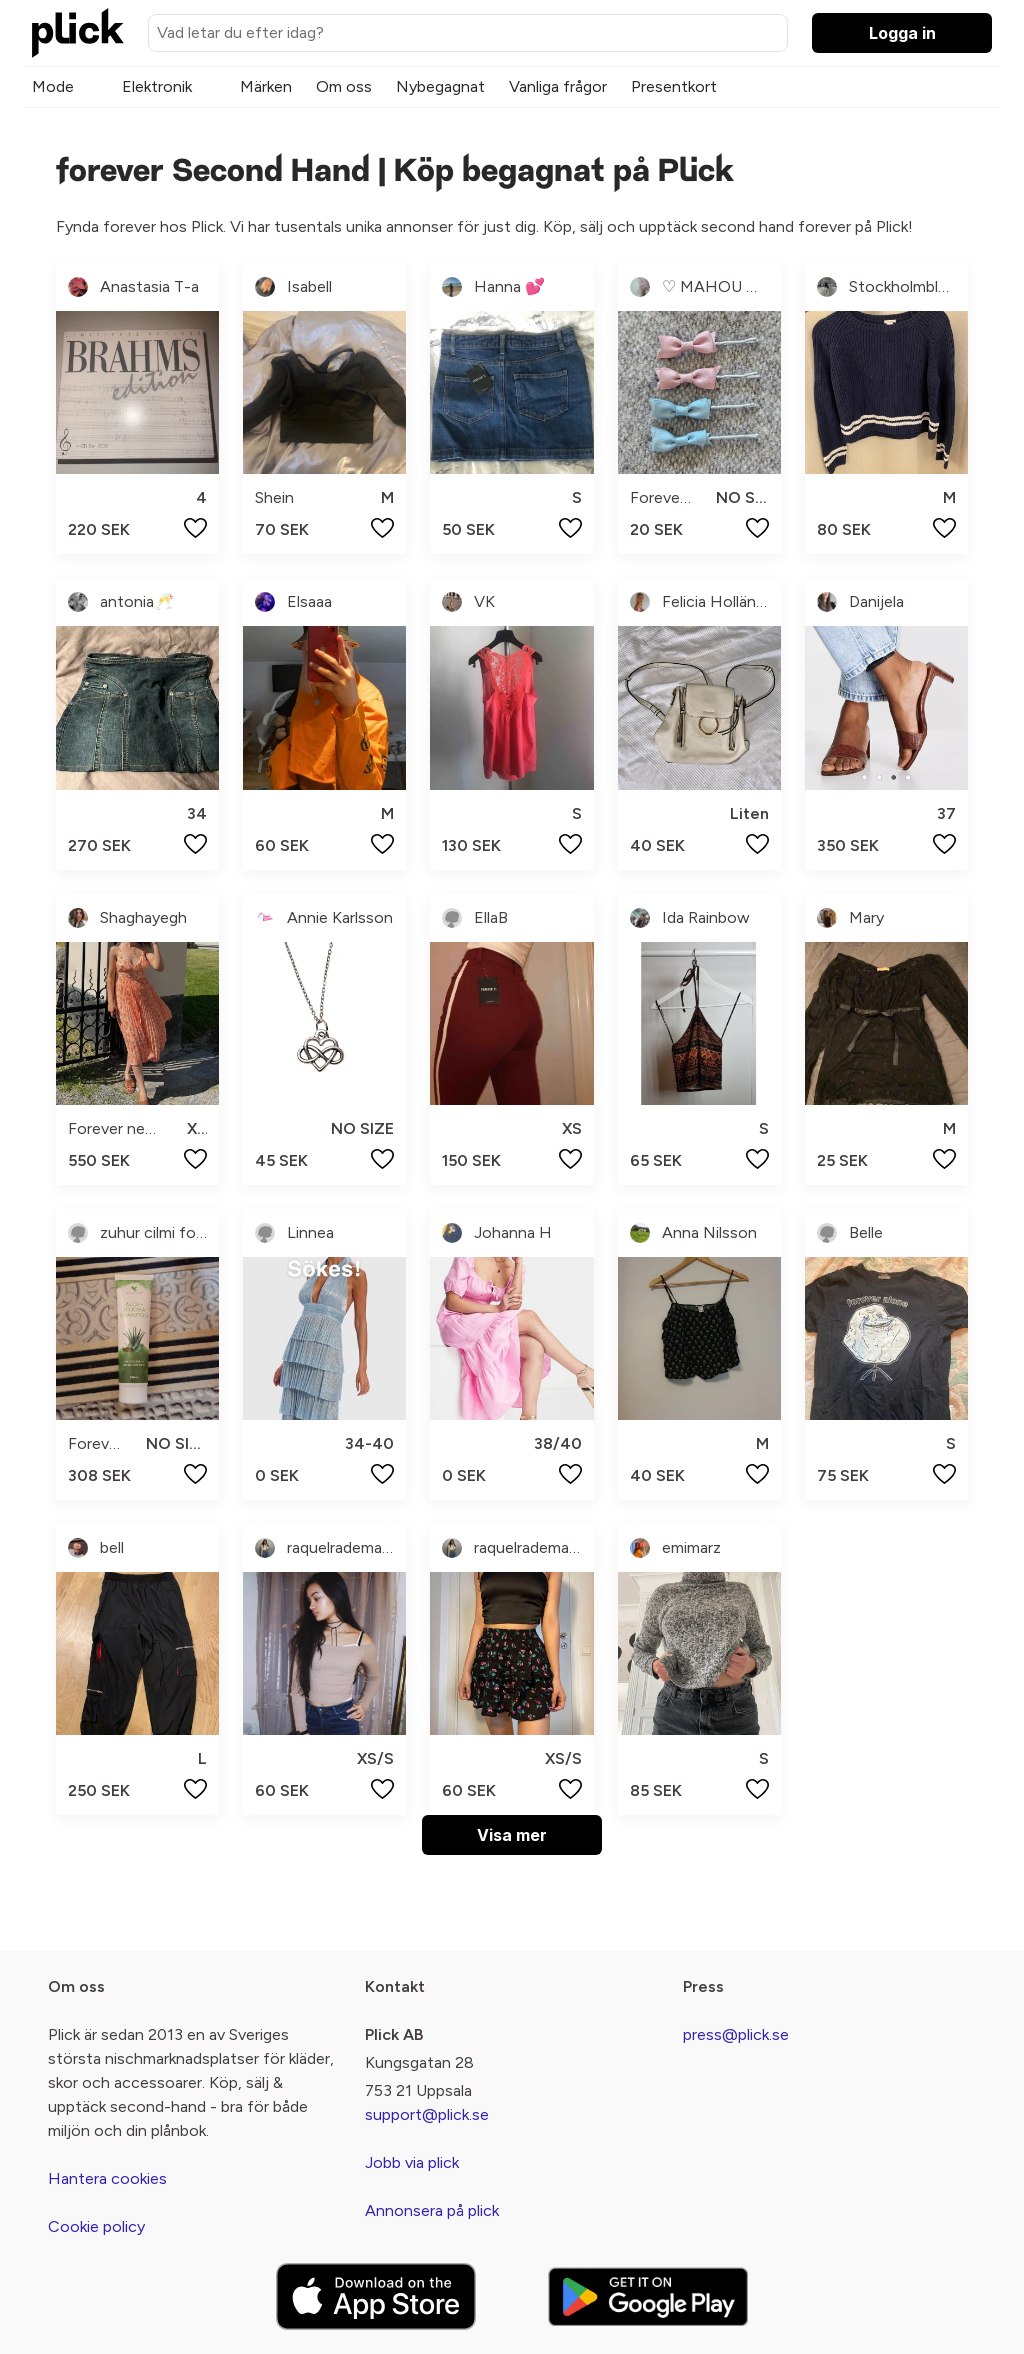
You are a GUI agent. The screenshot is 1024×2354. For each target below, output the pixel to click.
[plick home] (78, 33)
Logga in (902, 33)
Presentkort (674, 86)
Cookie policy (96, 2226)
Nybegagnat (440, 86)
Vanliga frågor (558, 86)
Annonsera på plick (432, 2210)
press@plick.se (736, 2034)
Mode (53, 86)
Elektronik (157, 86)
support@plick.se (427, 2114)
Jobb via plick (412, 2162)
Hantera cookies (107, 2178)
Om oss (344, 86)
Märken (266, 86)
